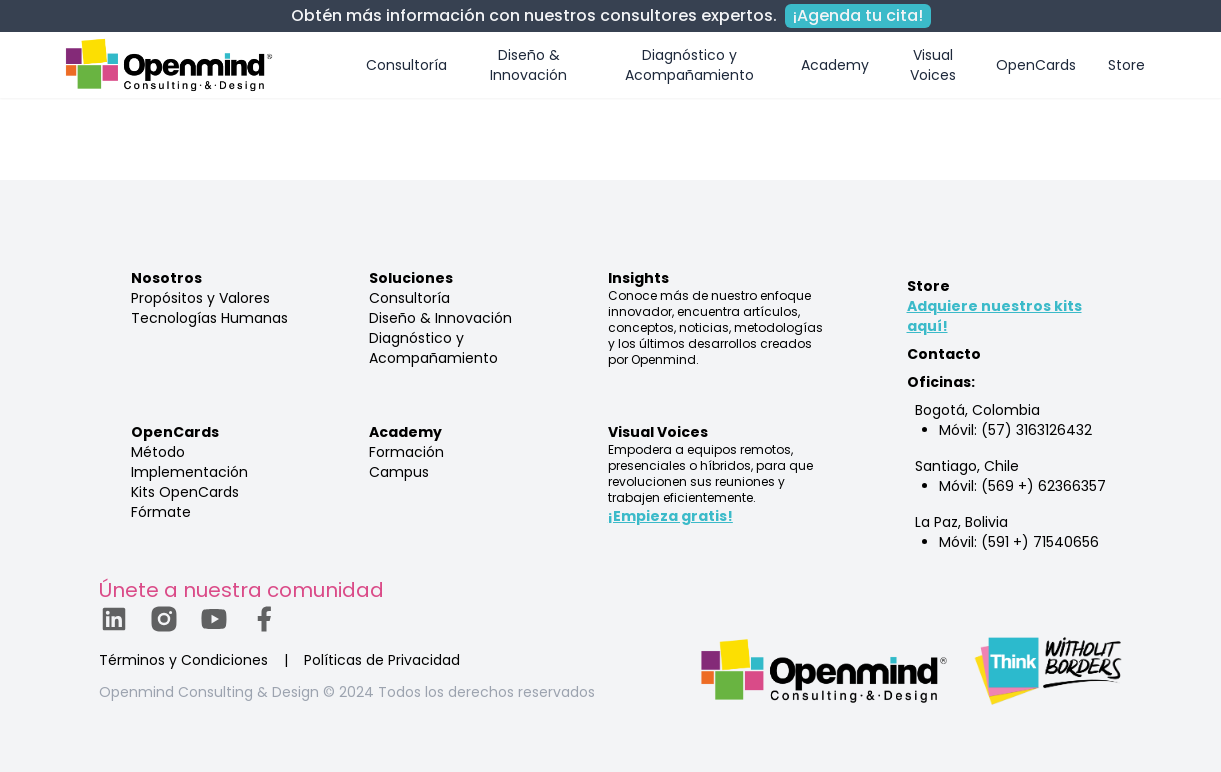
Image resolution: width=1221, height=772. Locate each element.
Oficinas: (941, 382)
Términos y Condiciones (183, 660)
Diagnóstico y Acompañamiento (689, 65)
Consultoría (406, 65)
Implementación (189, 472)
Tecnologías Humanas (209, 318)
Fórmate (161, 512)
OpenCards (1036, 65)
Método (158, 452)
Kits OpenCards (185, 492)
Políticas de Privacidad (382, 660)
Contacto (944, 354)
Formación (406, 452)
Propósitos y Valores (200, 298)
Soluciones (411, 278)
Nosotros (166, 278)
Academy (835, 65)
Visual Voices (933, 65)
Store (1126, 65)
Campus (399, 472)
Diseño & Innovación (528, 65)
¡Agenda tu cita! (858, 15)
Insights (638, 278)
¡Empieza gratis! (670, 516)
